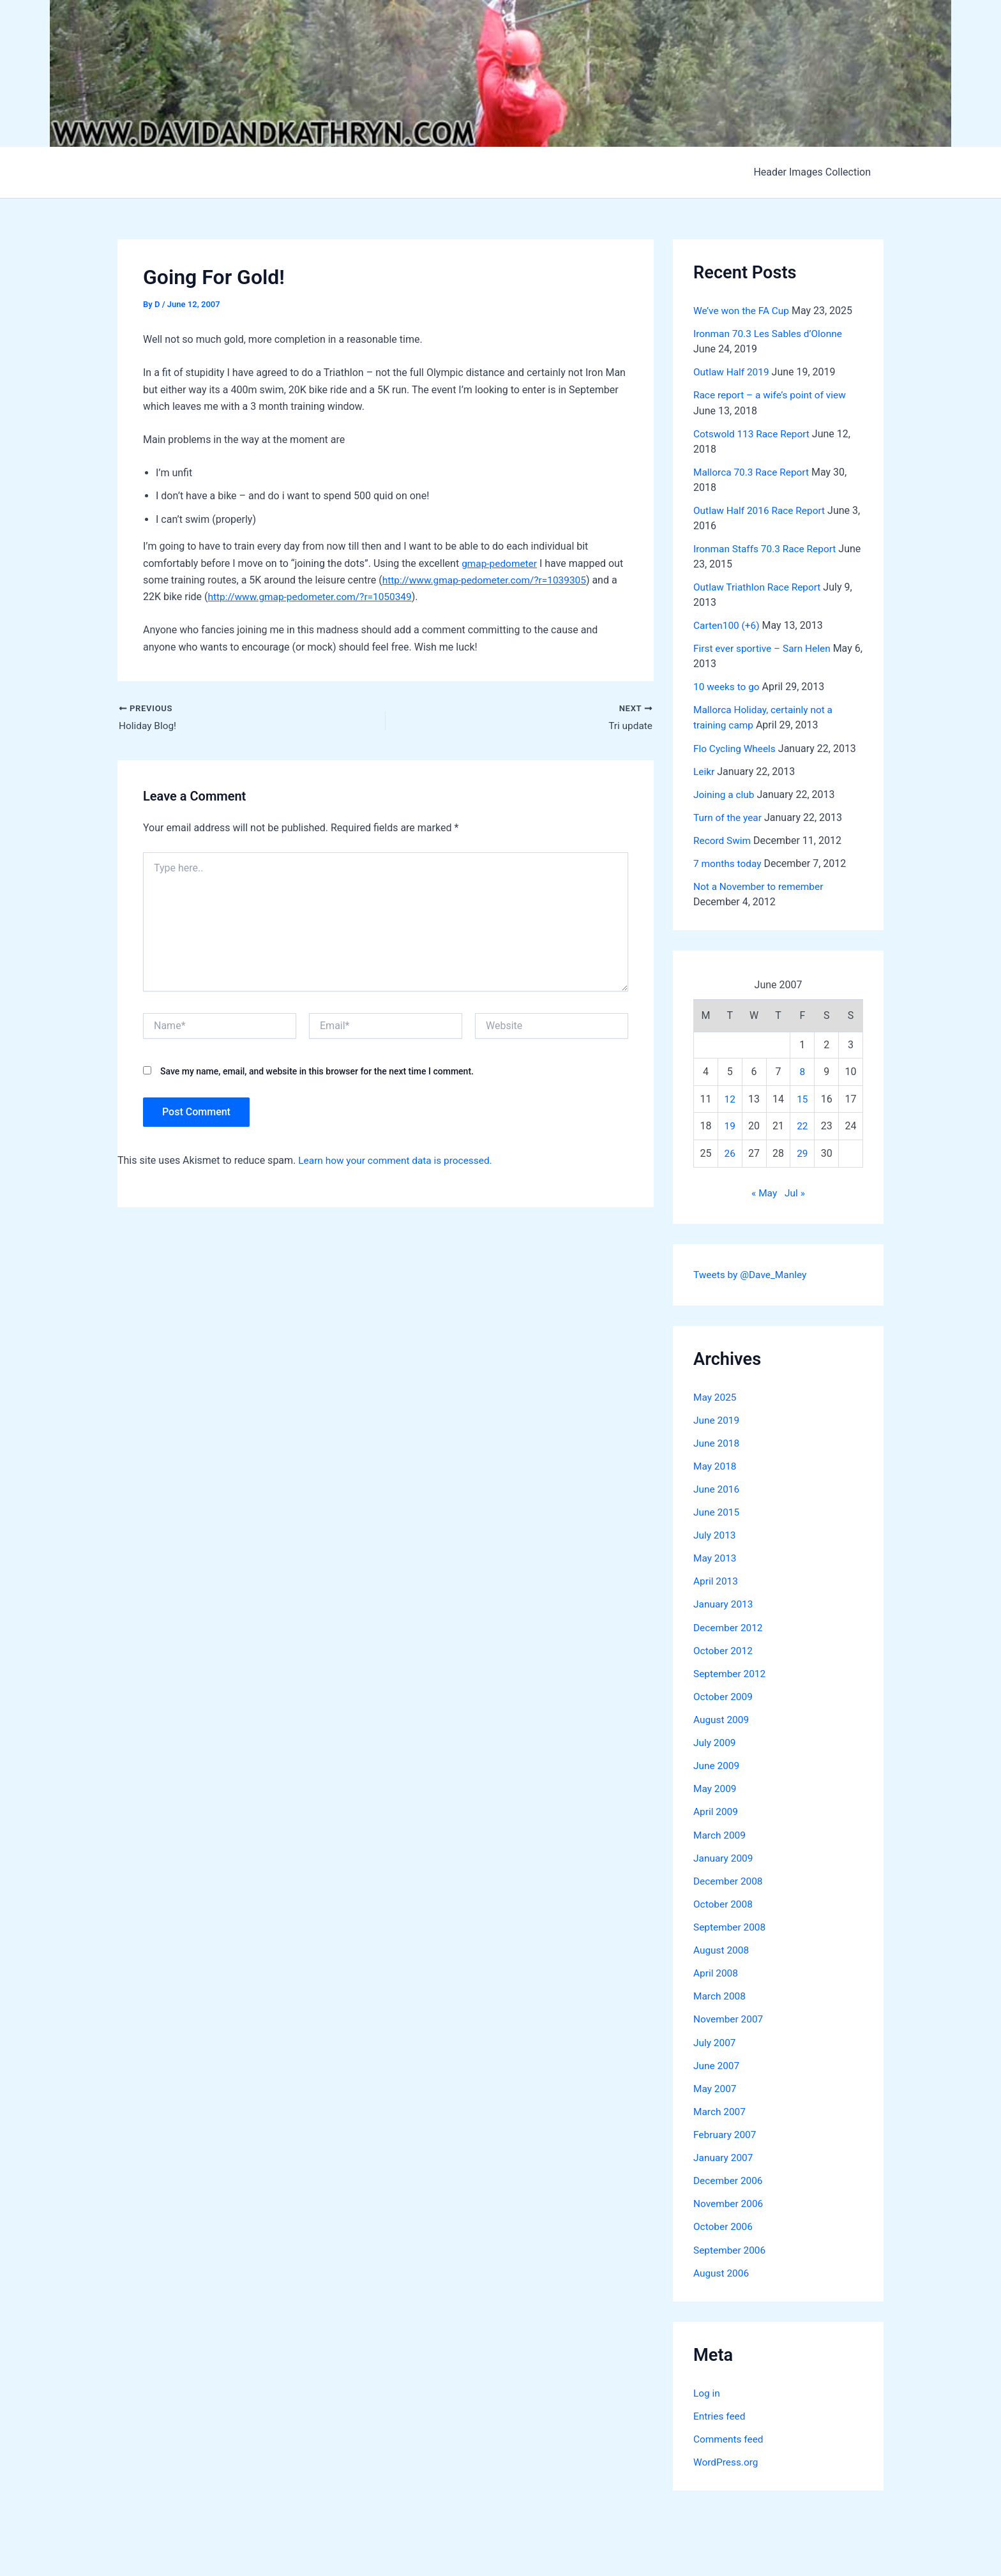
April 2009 (716, 1809)
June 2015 (717, 1510)
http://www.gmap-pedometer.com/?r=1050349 (313, 597)
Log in (707, 2389)
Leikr (704, 770)
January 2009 (724, 1855)
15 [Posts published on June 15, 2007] (802, 1097)
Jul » (795, 1191)
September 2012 (731, 1671)
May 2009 (715, 1786)
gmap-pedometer (500, 563)
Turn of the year (728, 816)
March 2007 (720, 2108)
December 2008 (729, 1878)
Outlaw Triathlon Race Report (759, 586)
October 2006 (724, 2223)
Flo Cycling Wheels (736, 747)
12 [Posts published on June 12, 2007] (729, 1097)
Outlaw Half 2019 (732, 372)
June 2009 (717, 1763)
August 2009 (722, 1717)
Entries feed (720, 2412)
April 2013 (716, 1579)
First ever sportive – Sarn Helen (764, 648)
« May (764, 1191)
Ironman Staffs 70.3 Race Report (767, 548)
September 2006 (731, 2246)
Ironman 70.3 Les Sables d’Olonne (770, 334)
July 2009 (715, 1740)
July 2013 (715, 1533)
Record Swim (723, 839)
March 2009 (720, 1832)
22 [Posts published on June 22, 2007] (802, 1125)
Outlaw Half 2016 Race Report (761, 510)
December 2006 (729, 2177)
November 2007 (729, 2016)
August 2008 (722, 1947)
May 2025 (715, 1395)
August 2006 (722, 2269)
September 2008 (731, 1924)
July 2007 (715, 2039)
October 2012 (724, 1648)
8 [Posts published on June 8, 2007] (802, 1070)
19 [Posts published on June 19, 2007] (729, 1125)
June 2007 (717, 2062)
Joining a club (724, 793)
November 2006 (729, 2200)
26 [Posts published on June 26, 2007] (729, 1152)
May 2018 (715, 1464)
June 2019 (717, 1418)
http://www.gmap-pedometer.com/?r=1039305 (488, 580)
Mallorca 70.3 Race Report (753, 471)
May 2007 (715, 2085)
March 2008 (720, 1993)
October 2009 (724, 1694)
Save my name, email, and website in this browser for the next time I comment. (317, 1072)
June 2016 (717, 1487)
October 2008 (724, 1901)
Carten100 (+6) (727, 625)
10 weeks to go (727, 686)
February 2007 (725, 2131)
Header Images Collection (814, 172)
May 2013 (715, 1556)
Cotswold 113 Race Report (753, 433)
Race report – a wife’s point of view (772, 395)
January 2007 (724, 2154)
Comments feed (729, 2435)
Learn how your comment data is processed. (398, 1161)
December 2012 (729, 1625)
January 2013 (724, 1602)
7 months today (728, 862)
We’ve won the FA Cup (743, 311)
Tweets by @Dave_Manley (752, 1273)
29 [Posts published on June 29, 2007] (802, 1152)
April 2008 (716, 1970)
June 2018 (717, 1441)
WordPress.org (726, 2458)
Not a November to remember (760, 885)
